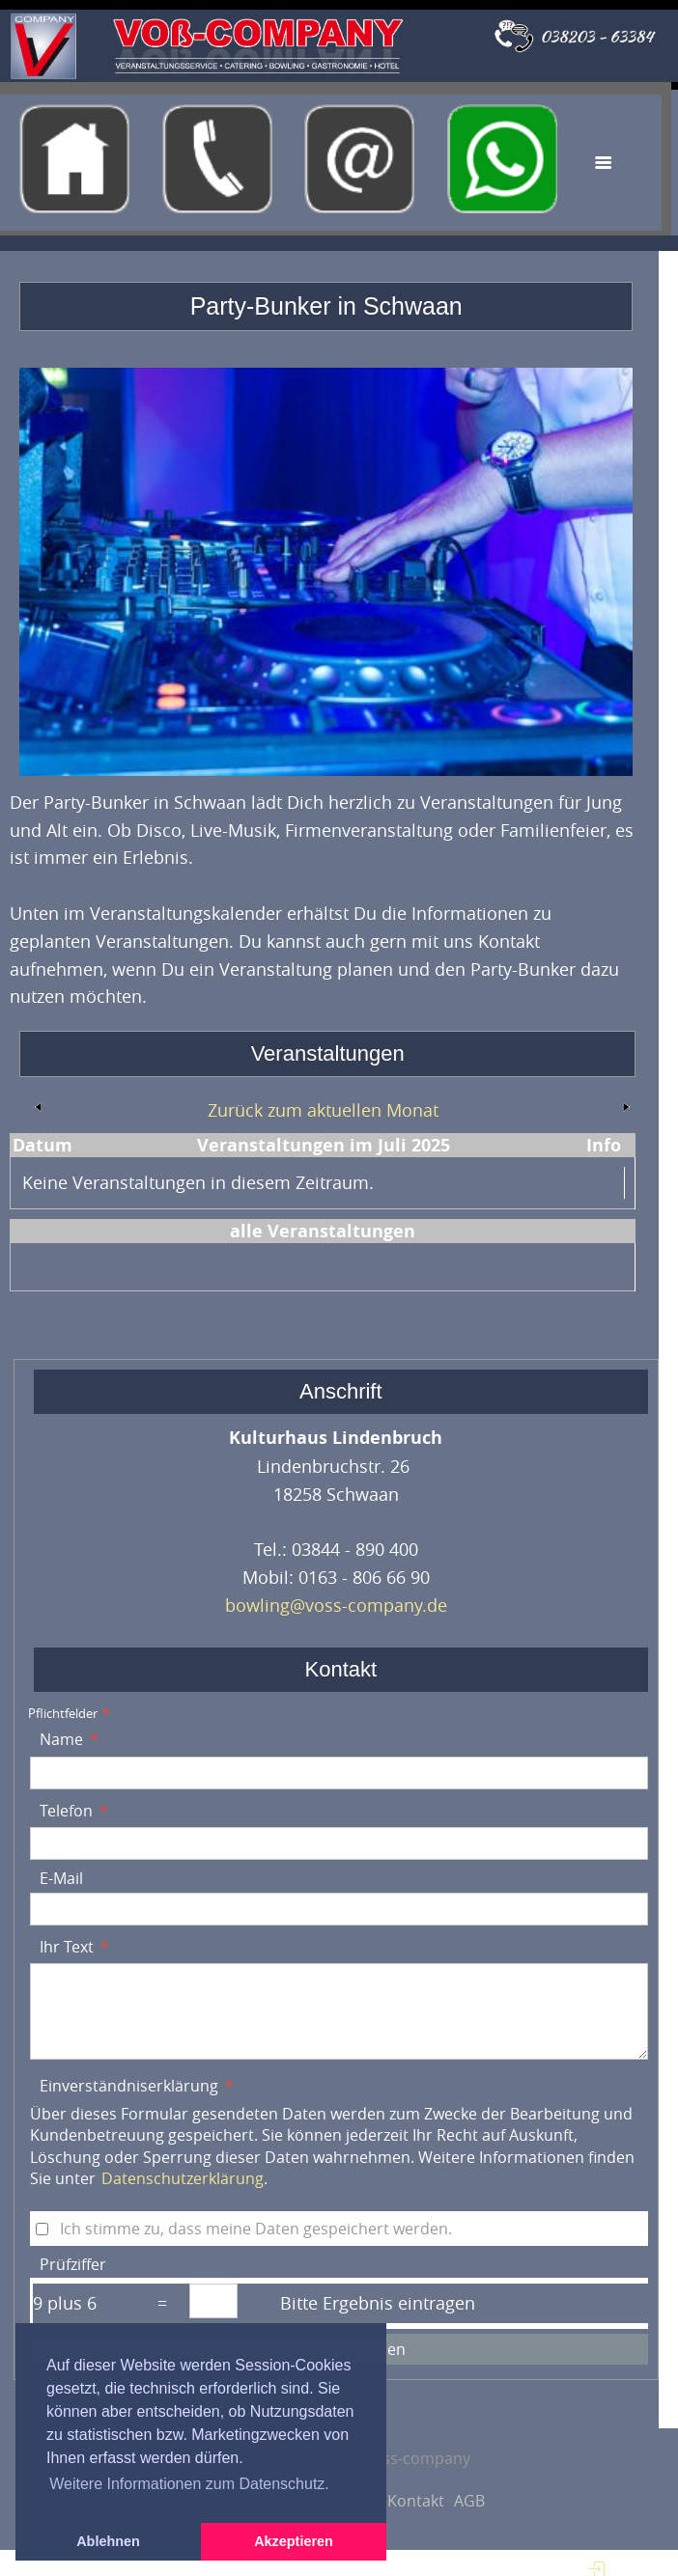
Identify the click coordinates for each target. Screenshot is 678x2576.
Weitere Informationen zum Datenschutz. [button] (189, 2484)
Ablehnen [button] (108, 2541)
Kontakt (415, 2500)
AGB (469, 2500)
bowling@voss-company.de (336, 1605)
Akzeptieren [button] (293, 2541)
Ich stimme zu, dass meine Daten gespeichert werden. (256, 2228)
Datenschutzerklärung (182, 2178)
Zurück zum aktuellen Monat (323, 1110)
